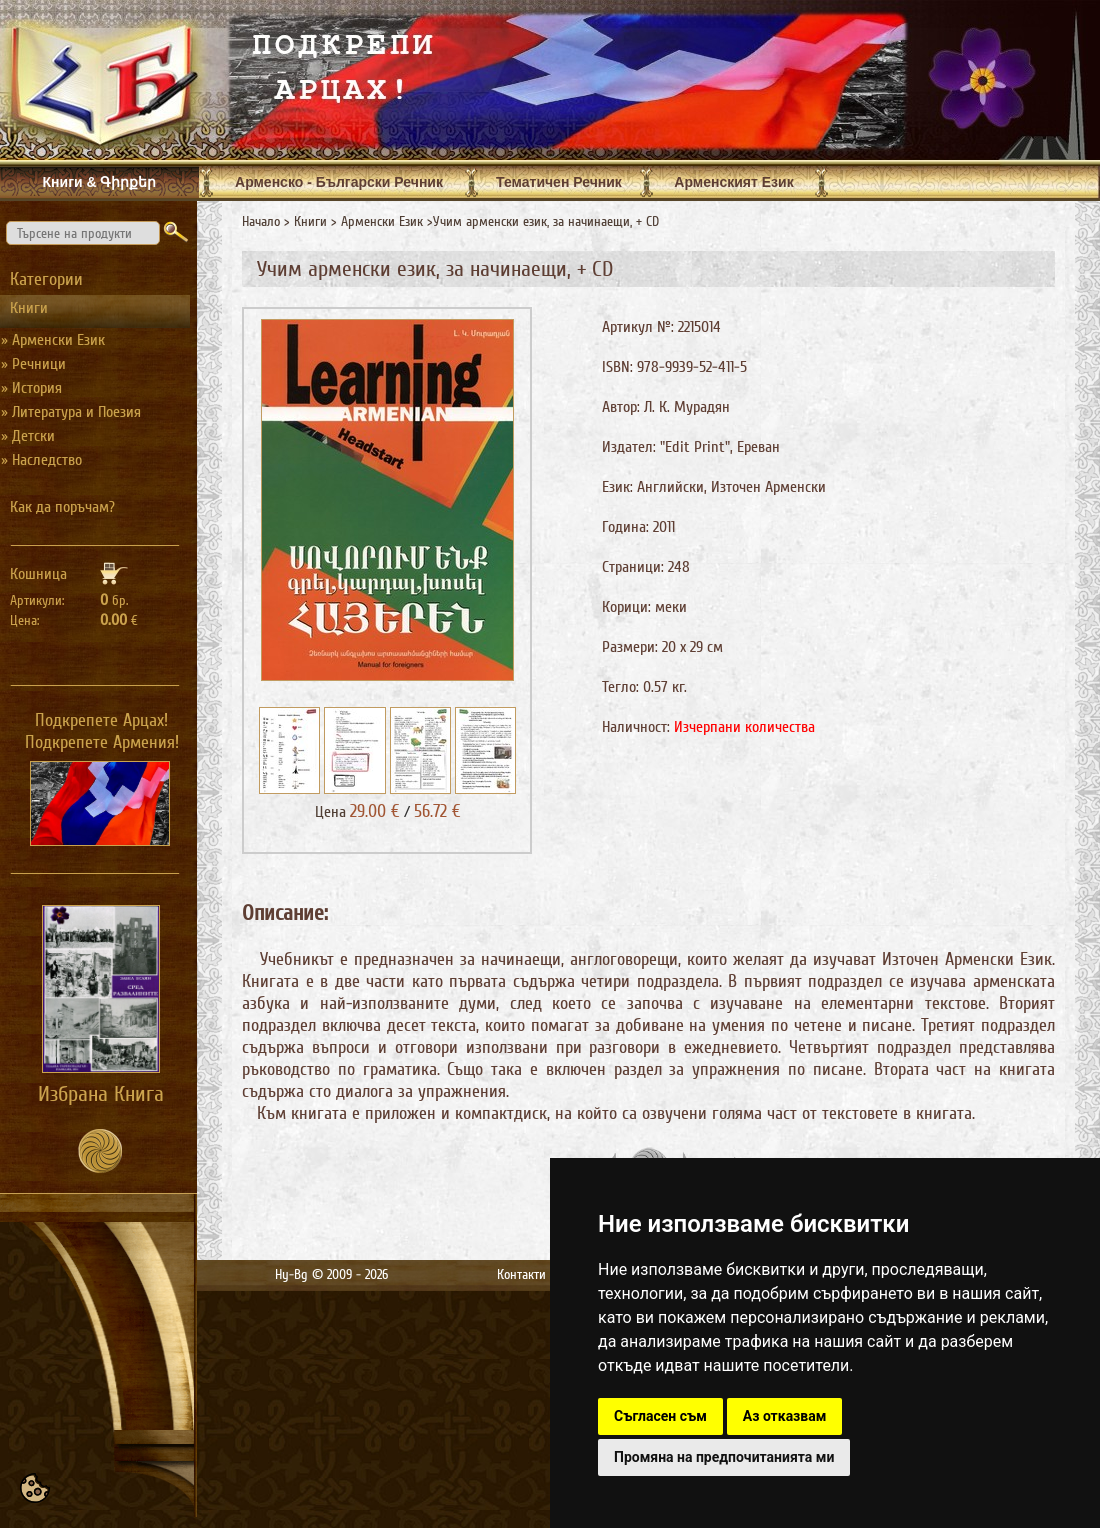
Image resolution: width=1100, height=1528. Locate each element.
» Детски (28, 436)
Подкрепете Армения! (102, 742)
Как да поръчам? (62, 507)
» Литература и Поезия (71, 412)
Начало (261, 221)
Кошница (38, 574)
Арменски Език (382, 221)
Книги (310, 221)
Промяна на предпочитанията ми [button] (724, 1457)
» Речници (33, 364)
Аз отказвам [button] (785, 1416)
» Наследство (41, 460)
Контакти (521, 1274)
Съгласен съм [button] (660, 1416)
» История (31, 388)
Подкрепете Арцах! (101, 720)
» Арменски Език (53, 340)
